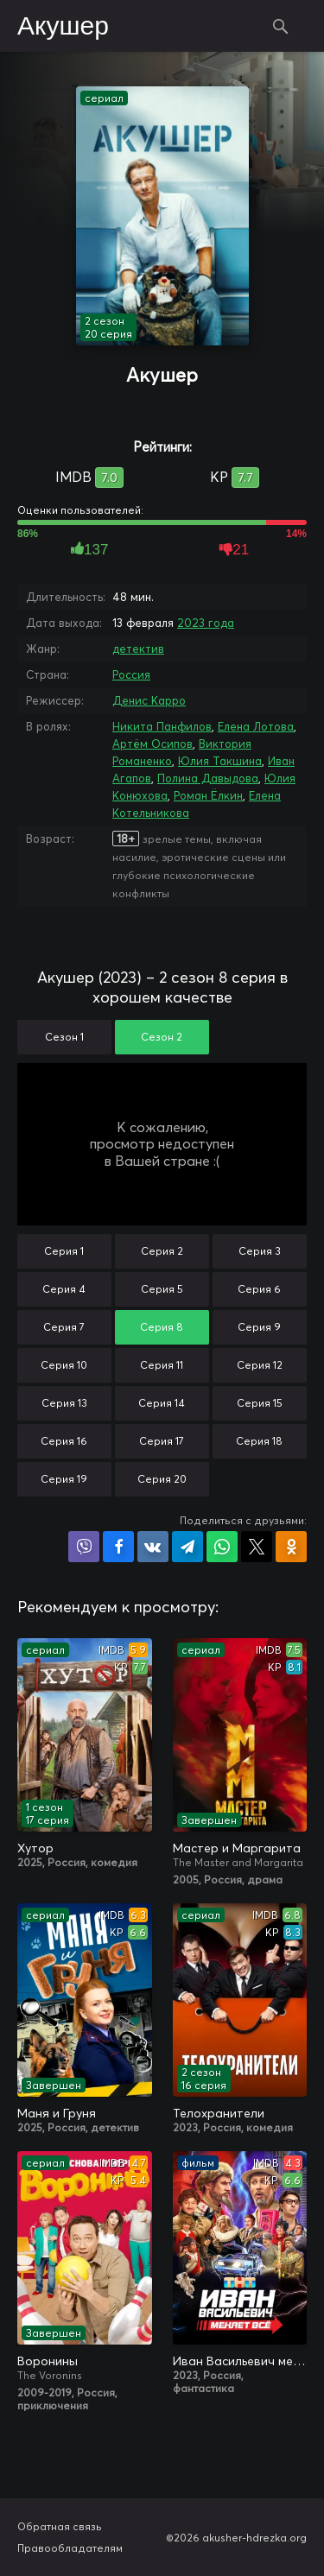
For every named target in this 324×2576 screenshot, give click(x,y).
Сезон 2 (161, 1036)
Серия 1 (64, 1250)
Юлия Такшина (220, 761)
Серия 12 (260, 1364)
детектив (138, 648)
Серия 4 (64, 1288)
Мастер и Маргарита (237, 1848)
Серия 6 (259, 1288)
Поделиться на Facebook (118, 1546)
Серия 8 (161, 1326)
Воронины (47, 2361)
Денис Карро (149, 700)
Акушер (63, 27)
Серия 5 (162, 1288)
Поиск (281, 26)
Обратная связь (59, 2526)
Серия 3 (259, 1250)
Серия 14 (161, 1402)
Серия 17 (161, 1440)
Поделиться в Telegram (187, 1546)
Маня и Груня (56, 2113)
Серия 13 (64, 1402)
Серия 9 (259, 1326)
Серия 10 (64, 1364)
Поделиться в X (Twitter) (256, 1546)
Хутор (35, 1848)
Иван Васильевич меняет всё (240, 2361)
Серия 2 (162, 1250)
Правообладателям (70, 2547)
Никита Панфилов (162, 726)
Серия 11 (161, 1364)
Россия (131, 674)
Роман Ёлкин (208, 795)
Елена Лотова (256, 726)
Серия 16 (64, 1440)
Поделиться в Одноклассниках (291, 1546)
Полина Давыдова (207, 778)
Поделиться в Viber (83, 1546)
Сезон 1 (64, 1036)
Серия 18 (259, 1440)
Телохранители (218, 2113)
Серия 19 (64, 1478)
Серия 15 (260, 1402)
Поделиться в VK (152, 1546)
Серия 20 (162, 1478)
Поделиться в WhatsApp (222, 1546)
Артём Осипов (152, 743)
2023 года (205, 623)
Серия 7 (64, 1326)
